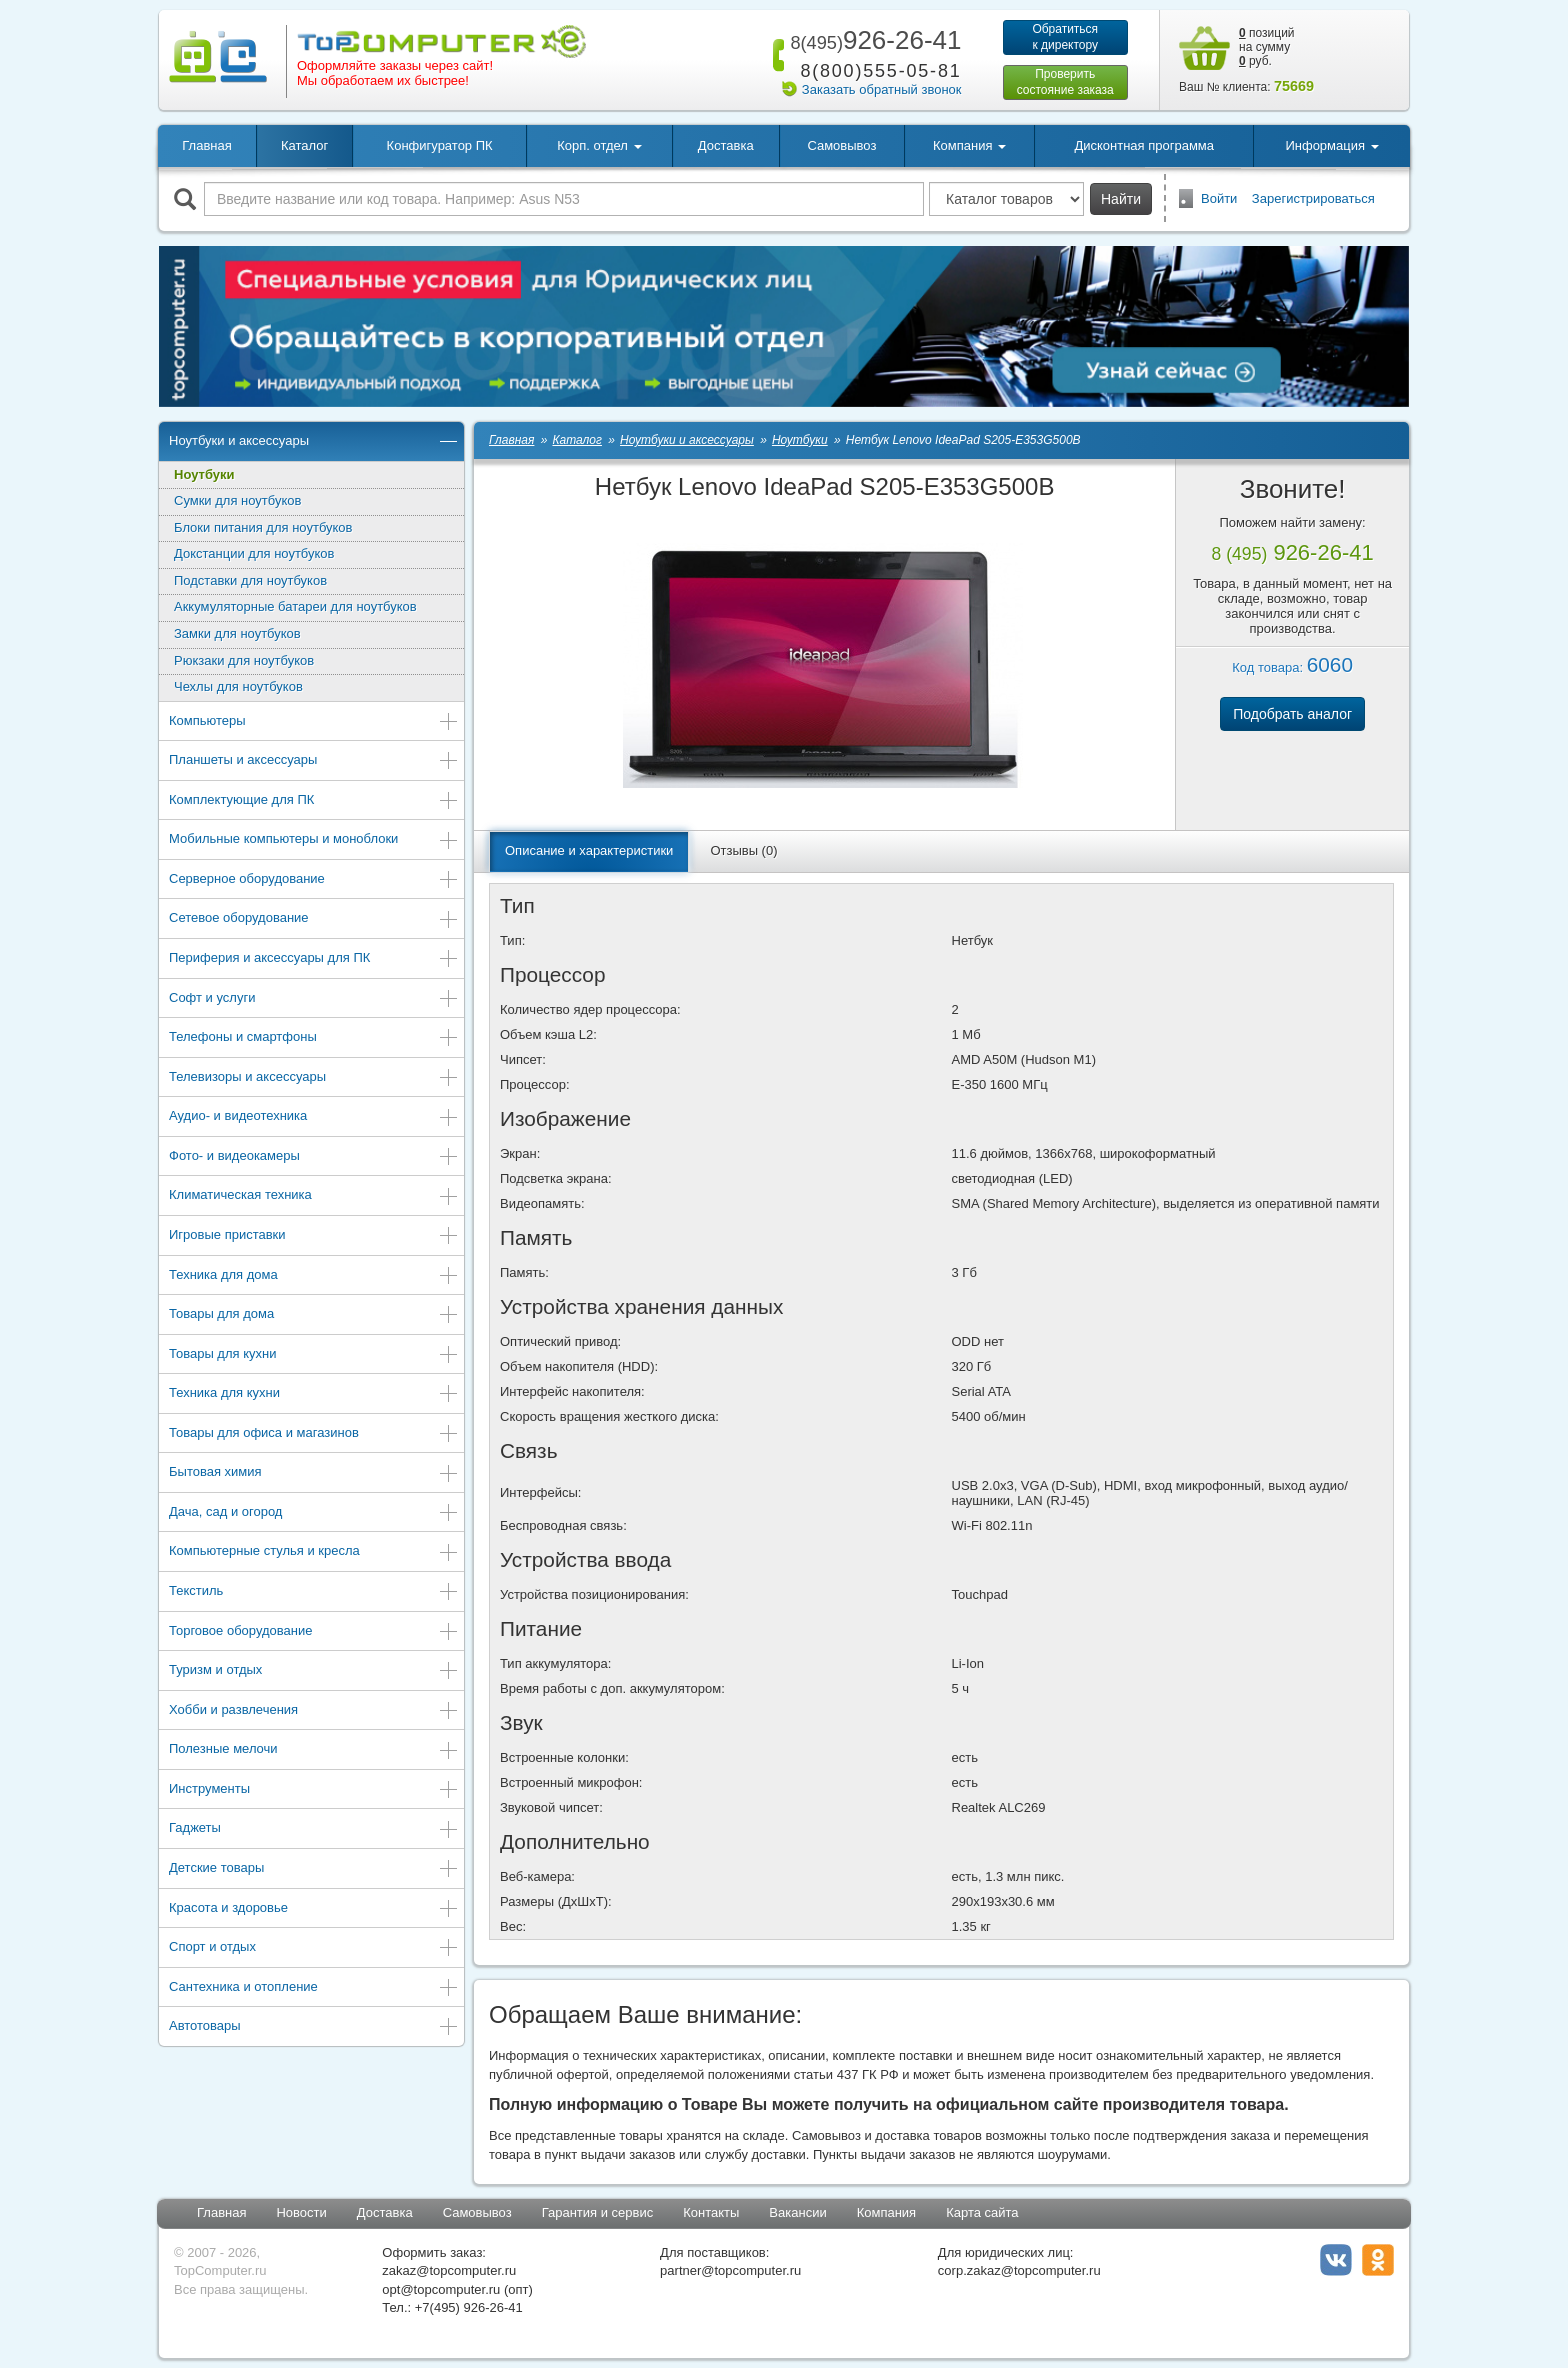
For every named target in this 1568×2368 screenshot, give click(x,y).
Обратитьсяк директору (1065, 37)
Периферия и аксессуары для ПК (314, 959)
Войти (1219, 198)
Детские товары (314, 1869)
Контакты (711, 2212)
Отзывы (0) (743, 850)
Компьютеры (314, 722)
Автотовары (314, 2027)
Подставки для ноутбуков (250, 580)
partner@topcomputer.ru (730, 2270)
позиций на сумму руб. (1267, 47)
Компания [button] (969, 145)
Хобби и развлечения (314, 1711)
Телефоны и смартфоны (314, 1038)
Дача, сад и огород (314, 1513)
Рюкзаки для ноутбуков (244, 660)
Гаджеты (314, 1829)
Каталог (304, 145)
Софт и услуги (314, 999)
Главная (206, 145)
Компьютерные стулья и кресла (314, 1552)
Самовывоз (841, 145)
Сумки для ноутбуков (237, 500)
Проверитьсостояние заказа (1065, 82)
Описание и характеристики (589, 850)
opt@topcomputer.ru (441, 2289)
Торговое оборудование (314, 1632)
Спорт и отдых (314, 1948)
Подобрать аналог (1292, 714)
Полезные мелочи (314, 1750)
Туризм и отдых (314, 1671)
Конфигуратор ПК (440, 145)
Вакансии (797, 2212)
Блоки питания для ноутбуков (263, 527)
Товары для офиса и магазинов (314, 1434)
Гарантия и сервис (598, 2212)
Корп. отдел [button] (599, 145)
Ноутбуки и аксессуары (314, 442)
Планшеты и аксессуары (314, 761)
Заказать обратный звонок (882, 89)
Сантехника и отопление (314, 1988)
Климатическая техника (314, 1196)
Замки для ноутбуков (237, 633)
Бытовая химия (314, 1473)
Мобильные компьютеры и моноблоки (314, 840)
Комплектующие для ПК (314, 801)
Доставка (726, 145)
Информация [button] (1331, 145)
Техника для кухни (314, 1394)
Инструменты (314, 1790)
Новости (301, 2212)
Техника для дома (314, 1276)
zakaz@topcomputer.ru (449, 2270)
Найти (1121, 199)
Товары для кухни (314, 1355)
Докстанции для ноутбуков (254, 553)
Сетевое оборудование (314, 919)
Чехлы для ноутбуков (238, 686)
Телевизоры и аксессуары (314, 1078)
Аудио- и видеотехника (314, 1117)
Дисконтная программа (1144, 145)
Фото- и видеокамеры (314, 1157)
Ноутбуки (204, 474)
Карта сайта (982, 2212)
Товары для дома (314, 1315)
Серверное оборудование (314, 880)
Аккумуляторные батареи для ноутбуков (295, 606)
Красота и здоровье (314, 1909)
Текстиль (314, 1592)
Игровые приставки (314, 1236)
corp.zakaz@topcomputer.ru (1019, 2270)
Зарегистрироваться (1313, 198)
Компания (887, 2212)
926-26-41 (872, 40)
